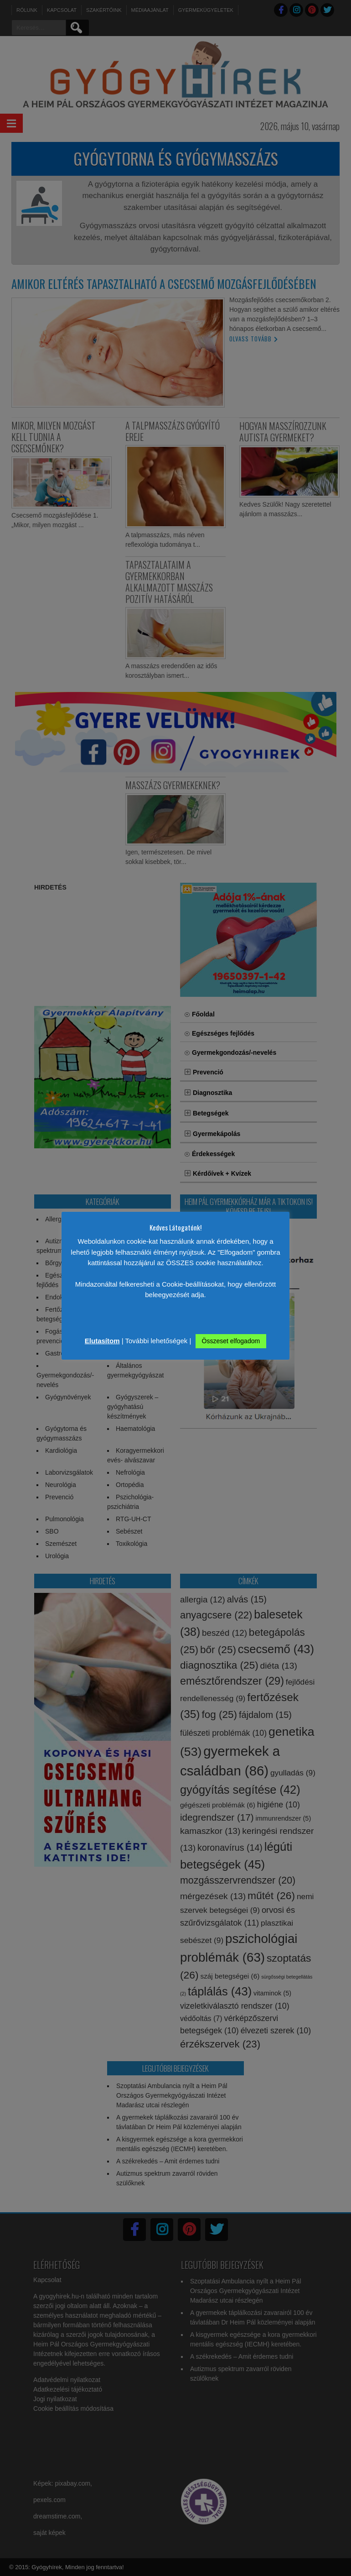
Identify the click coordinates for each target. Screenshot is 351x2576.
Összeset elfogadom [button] (231, 1341)
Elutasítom (102, 1341)
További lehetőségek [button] (156, 1341)
